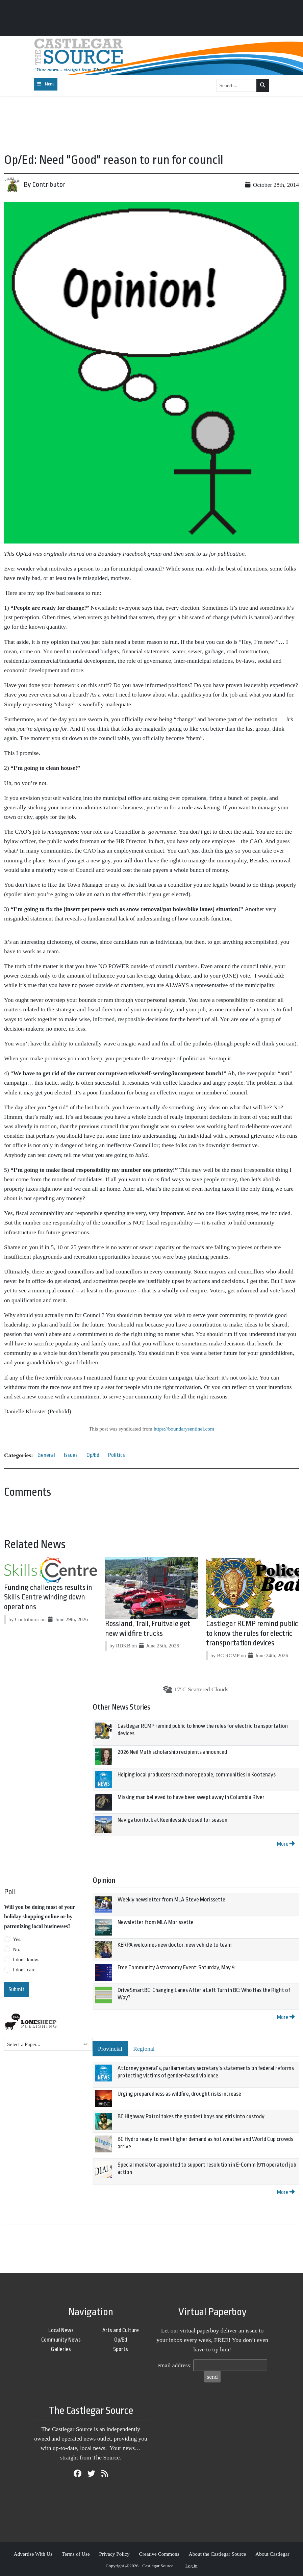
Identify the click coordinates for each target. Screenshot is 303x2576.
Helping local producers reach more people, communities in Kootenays (197, 1774)
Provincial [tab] (110, 2048)
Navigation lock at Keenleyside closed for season (172, 1820)
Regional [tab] (144, 2048)
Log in (191, 2565)
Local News (61, 2330)
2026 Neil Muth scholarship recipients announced (172, 1752)
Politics (116, 1455)
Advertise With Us (33, 2554)
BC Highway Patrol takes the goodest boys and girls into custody (191, 2116)
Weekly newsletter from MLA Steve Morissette (171, 1899)
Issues (71, 1455)
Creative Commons (159, 2554)
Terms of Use (76, 2554)
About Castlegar (272, 2554)
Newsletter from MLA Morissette (156, 1922)
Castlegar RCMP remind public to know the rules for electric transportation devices (252, 1633)
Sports (120, 2349)
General (46, 1455)
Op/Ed (92, 1455)
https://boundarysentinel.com (184, 1429)
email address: (174, 2365)
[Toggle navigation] (45, 84)
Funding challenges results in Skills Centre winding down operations (48, 1597)
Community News (61, 2340)
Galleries (61, 2349)
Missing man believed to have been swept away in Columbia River (191, 1797)
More (286, 1844)
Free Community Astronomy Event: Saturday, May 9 (176, 1967)
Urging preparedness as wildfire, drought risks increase (179, 2094)
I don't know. (26, 1959)
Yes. (17, 1939)
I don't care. (25, 1969)
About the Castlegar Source (217, 2554)
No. (16, 1949)
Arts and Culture (120, 2330)
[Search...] (237, 85)
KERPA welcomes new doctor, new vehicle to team (175, 1945)
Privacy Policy (114, 2554)
